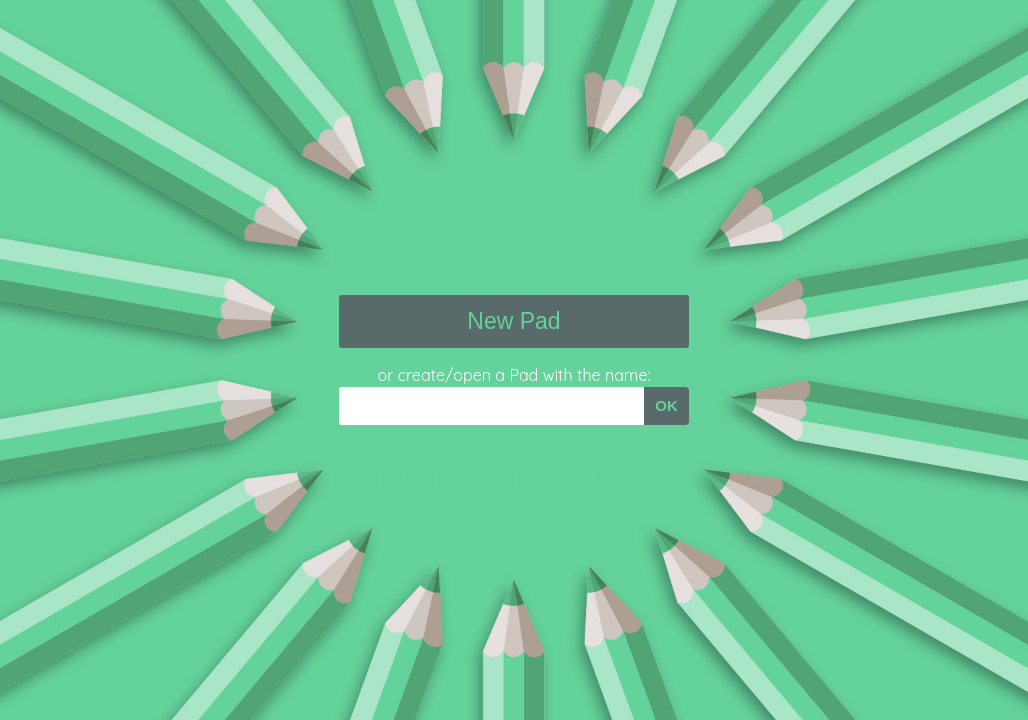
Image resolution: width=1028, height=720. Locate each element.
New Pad (513, 321)
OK (666, 405)
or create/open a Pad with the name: (514, 375)
